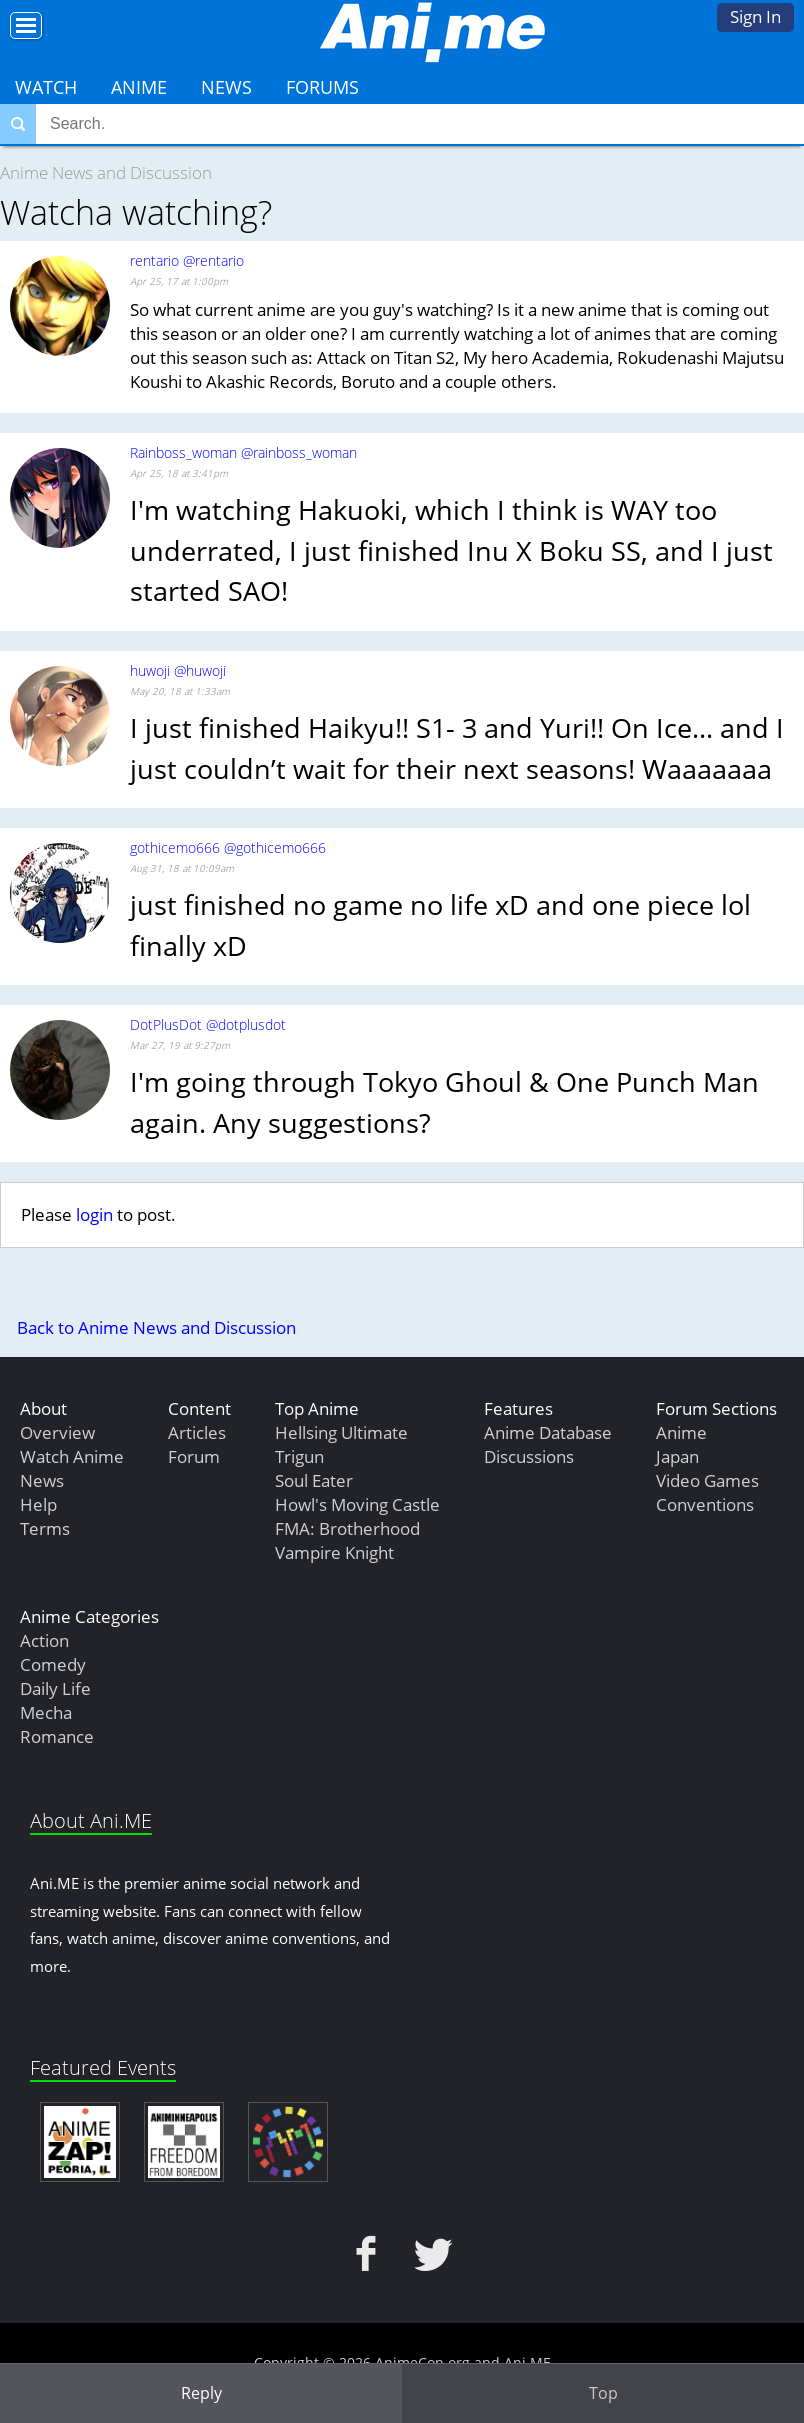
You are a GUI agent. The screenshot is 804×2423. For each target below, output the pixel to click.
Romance (57, 1736)
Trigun (299, 1456)
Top (603, 2393)
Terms (45, 1528)
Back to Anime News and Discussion (156, 1327)
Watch (46, 87)
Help (38, 1504)
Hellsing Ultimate (341, 1432)
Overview (57, 1432)
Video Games (707, 1480)
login (94, 1214)
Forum (194, 1456)
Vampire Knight (334, 1552)
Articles (197, 1432)
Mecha (46, 1712)
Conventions (705, 1504)
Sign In (755, 16)
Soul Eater (314, 1480)
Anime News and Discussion (106, 172)
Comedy (53, 1664)
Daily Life (55, 1688)
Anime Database (548, 1432)
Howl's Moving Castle (357, 1504)
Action (44, 1640)
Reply (201, 2393)
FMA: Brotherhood (347, 1528)
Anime (139, 87)
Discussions (529, 1456)
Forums (322, 87)
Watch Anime (72, 1456)
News (226, 87)
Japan (677, 1456)
